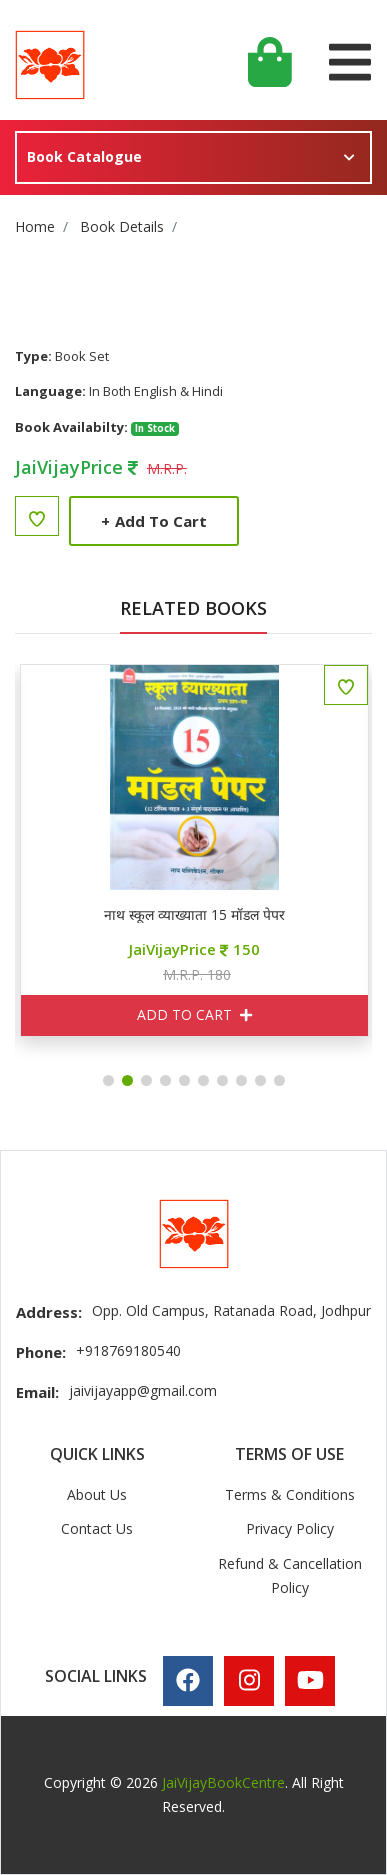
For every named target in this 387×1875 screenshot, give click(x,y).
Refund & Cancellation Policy (290, 1576)
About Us (97, 1494)
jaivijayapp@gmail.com (143, 1390)
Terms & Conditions (290, 1494)
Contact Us (97, 1528)
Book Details (122, 226)
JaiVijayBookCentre (223, 1782)
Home (35, 226)
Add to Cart (154, 521)
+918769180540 (128, 1350)
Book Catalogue (84, 156)
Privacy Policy (290, 1528)
